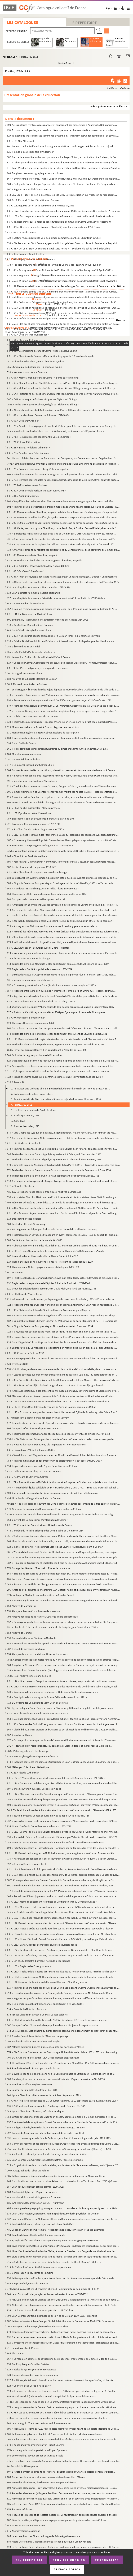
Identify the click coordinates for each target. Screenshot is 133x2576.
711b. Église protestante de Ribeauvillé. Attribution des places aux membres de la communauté (58, 1071)
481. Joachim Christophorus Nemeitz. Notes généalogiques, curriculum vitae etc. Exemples (55, 2229)
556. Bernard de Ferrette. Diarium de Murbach (31, 1638)
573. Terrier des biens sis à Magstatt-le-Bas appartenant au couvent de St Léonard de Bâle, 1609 (58, 963)
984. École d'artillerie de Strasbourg (26, 1224)
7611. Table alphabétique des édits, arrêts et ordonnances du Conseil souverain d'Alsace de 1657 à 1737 (61, 1810)
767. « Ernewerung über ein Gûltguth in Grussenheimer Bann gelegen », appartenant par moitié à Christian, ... (63, 840)
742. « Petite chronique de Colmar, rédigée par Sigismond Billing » (42, 399)
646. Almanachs (15, 2353)
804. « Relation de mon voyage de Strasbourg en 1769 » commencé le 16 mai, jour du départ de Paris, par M (63, 1235)
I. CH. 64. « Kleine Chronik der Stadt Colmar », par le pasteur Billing (42, 377)
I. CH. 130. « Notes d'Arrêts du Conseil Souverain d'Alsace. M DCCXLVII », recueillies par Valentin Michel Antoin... (62, 1939)
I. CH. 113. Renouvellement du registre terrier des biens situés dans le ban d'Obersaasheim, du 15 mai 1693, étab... (63, 1039)
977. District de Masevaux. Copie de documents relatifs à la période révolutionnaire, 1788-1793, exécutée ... (62, 974)
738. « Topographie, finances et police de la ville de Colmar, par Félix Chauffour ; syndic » (54, 264)
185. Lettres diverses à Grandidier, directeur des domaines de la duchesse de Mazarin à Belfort (56, 2176)
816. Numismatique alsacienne (23, 2530)
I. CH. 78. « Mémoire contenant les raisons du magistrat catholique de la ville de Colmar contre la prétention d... (63, 479)
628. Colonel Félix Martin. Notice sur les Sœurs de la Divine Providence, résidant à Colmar (55, 1546)
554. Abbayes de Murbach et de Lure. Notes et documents (37, 1654)
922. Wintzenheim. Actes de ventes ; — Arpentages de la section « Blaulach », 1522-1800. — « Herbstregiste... (62, 1299)
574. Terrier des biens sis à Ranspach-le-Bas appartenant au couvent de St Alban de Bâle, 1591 (57, 1033)
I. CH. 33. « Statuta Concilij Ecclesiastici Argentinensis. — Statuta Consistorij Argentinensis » (56, 1385)
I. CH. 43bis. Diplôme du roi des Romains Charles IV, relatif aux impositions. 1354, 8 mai (53, 227)
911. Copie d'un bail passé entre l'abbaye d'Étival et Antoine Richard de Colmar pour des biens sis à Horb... (63, 915)
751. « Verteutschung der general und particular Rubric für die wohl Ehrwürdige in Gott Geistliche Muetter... (62, 1536)
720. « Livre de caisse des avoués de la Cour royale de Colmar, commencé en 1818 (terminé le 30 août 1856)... (62, 1993)
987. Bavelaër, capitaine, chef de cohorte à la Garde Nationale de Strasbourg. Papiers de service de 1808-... (62, 2073)
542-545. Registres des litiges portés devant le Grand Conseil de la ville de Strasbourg (52, 1229)
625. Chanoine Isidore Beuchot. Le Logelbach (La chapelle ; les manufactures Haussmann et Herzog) (60, 797)
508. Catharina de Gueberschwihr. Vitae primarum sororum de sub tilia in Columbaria (52, 1493)
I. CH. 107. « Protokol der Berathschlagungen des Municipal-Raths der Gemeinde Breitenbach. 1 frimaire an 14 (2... (63, 211)
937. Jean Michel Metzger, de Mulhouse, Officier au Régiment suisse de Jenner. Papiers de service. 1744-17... (62, 2219)
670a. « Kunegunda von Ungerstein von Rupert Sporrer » (36, 2450)
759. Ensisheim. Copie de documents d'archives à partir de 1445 (40, 818)
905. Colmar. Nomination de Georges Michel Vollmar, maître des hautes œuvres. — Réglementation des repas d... (62, 791)
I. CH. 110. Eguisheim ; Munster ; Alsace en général (33, 807)
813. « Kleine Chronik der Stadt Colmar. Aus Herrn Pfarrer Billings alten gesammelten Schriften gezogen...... (63, 409)
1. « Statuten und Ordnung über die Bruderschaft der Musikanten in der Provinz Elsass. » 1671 (60, 1088)
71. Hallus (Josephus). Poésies (23, 2348)
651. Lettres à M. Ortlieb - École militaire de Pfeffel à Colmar (39, 657)
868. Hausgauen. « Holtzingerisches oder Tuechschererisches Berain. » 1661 (47, 894)
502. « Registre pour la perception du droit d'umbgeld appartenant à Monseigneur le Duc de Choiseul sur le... (63, 506)
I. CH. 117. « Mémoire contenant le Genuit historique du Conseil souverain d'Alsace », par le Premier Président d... (63, 1794)
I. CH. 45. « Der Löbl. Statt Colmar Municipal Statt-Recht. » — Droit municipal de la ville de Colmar (59, 248)
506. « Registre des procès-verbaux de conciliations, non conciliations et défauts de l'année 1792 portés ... (63, 1998)
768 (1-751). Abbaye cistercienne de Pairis (29, 1675)
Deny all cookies (69, 2560)
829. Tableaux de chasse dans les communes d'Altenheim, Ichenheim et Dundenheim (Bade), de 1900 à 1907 (63, 135)
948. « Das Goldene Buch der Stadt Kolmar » (30, 625)
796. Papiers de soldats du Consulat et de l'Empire (33, 2041)
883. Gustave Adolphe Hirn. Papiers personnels (31, 2192)
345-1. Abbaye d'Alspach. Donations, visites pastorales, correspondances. (46, 1444)
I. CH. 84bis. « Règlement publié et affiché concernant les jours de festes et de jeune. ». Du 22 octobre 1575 (63, 582)
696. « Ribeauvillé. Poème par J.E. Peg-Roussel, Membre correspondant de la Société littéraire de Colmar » (63, 2428)
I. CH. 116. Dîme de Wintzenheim (24, 1294)
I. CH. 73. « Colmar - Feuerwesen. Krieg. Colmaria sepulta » (38, 469)
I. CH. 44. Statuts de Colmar (22, 232)
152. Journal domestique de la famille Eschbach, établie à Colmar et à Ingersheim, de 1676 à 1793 (58, 2138)
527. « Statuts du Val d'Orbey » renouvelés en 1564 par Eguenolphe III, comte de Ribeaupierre (56, 1012)
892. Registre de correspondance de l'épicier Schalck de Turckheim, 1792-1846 (48, 1283)
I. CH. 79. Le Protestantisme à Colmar (27, 485)
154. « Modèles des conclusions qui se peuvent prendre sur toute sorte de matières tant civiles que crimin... (63, 1799)
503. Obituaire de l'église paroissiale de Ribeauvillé (34, 1055)
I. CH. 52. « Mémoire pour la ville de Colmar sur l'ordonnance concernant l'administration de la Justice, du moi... (63, 291)
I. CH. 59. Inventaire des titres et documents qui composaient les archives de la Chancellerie (56, 329)
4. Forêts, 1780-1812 (21, 1104)
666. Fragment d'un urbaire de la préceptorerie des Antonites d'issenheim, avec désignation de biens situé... (63, 1579)
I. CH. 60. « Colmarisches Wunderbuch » (28, 334)
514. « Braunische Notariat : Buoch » (26, 2009)
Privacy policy (67, 2569)
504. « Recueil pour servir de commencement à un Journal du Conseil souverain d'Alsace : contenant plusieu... (63, 1804)
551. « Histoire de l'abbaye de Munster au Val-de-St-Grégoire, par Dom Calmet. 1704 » (52, 1627)
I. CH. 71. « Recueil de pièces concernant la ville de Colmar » (39, 436)
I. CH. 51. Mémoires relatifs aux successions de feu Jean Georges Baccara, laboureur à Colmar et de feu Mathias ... (63, 286)
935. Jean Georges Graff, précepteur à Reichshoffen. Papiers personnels (45, 2159)
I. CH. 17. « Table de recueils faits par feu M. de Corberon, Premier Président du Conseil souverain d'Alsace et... (63, 1869)
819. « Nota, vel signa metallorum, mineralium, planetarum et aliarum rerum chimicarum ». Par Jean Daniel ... (63, 953)
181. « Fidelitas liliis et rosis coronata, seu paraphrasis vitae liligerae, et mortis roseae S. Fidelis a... (59, 1745)
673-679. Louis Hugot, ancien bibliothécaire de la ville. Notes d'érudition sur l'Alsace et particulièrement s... (62, 194)
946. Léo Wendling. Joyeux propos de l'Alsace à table (35, 2455)
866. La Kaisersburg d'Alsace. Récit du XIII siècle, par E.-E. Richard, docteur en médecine (54, 2434)
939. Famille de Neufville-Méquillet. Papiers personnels (36, 2235)
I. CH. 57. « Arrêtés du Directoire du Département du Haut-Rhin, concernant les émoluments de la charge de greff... (62, 318)
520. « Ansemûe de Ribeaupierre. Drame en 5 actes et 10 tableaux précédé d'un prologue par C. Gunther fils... (63, 2391)
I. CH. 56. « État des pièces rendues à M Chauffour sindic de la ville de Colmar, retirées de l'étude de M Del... (63, 313)
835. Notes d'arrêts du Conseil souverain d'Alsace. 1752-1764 (39, 1826)
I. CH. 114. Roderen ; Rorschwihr (24, 1143)
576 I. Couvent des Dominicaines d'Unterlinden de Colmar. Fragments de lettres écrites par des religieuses (62, 1514)
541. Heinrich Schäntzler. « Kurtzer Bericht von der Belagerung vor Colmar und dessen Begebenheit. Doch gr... (63, 458)
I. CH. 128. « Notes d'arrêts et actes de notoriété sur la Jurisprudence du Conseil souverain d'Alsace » (60, 1928)
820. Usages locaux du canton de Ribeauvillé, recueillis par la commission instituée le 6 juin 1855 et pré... (63, 1060)
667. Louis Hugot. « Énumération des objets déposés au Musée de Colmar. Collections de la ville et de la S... (63, 689)
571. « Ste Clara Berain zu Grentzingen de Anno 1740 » (35, 829)
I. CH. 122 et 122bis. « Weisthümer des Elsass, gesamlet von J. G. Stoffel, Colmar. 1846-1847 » (56, 1778)
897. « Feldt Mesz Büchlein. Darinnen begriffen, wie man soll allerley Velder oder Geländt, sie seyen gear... (63, 1277)
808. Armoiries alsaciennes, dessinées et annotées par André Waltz (42, 2482)
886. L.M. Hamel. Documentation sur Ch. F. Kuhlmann (35, 2202)
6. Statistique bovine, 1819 (25, 1115)
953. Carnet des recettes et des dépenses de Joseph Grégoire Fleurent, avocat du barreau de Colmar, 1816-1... (63, 2143)
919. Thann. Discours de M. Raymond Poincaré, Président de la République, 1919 (50, 1261)
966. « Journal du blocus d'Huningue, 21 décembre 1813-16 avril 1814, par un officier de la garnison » (60, 920)
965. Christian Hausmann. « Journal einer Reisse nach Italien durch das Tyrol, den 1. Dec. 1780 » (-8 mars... (63, 2181)
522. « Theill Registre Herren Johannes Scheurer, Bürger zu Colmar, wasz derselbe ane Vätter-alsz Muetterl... (63, 786)
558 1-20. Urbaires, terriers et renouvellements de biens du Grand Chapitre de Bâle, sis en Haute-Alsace (61, 1369)
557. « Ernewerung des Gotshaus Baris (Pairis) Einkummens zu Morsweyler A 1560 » (51, 985)
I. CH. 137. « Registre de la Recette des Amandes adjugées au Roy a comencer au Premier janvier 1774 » (61, 1971)
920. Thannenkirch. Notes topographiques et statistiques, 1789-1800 (43, 1267)
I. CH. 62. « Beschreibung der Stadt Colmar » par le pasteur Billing (42, 350)
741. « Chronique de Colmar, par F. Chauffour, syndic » (35, 361)
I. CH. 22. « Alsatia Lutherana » (23, 1772)
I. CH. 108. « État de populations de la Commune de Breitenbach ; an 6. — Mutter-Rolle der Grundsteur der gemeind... (62, 216)
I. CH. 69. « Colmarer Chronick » (24, 420)
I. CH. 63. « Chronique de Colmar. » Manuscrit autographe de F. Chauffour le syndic (51, 356)
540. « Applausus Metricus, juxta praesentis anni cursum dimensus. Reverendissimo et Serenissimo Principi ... (63, 1390)
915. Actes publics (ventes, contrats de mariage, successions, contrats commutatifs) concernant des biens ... (62, 1066)
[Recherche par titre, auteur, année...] (62, 30)
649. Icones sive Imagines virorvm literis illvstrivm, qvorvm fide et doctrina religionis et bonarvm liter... (61, 2331)
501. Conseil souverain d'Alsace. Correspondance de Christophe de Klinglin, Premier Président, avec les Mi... (62, 1885)
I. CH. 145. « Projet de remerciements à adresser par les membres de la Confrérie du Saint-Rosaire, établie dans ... (63, 1686)
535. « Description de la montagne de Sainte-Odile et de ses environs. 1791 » (47, 1697)
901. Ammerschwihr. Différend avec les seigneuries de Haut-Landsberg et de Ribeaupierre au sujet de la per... (63, 146)
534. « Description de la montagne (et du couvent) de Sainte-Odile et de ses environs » (52, 1692)
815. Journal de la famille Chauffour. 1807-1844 (32, 2089)
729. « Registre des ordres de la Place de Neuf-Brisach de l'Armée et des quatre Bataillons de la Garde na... (63, 996)
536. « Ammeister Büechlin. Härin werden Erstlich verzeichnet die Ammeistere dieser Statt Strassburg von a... (63, 1197)
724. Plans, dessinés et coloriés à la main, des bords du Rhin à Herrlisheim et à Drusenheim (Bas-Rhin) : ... (62, 1331)
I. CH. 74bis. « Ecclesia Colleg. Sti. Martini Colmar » (34, 1471)
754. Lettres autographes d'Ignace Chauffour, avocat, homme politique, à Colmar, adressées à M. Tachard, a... (62, 2116)
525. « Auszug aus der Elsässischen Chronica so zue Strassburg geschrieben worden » (52, 926)
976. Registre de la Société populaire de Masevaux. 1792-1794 (39, 969)
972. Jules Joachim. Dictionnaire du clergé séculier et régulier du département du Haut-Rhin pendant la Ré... (63, 2030)
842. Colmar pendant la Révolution (25, 603)
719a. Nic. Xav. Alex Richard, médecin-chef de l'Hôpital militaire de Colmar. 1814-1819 (53, 2288)
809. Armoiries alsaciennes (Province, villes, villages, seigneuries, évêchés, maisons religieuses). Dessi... (62, 2487)
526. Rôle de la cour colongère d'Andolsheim (30, 151)
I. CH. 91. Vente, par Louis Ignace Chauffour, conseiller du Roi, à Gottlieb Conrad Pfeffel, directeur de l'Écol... (63, 528)
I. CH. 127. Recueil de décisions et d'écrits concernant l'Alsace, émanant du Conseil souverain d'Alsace (61, 1923)
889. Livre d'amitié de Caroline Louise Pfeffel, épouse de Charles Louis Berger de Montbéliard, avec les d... (63, 2251)
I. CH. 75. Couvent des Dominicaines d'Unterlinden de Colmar (40, 1525)
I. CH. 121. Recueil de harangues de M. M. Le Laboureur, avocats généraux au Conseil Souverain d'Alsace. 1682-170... (62, 1853)
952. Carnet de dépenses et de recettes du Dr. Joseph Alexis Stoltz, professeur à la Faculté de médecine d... (63, 2337)
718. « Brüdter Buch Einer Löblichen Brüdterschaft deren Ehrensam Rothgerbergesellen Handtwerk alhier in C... (62, 641)
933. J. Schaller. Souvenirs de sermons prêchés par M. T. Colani (40, 2310)
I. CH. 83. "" (25, 571)
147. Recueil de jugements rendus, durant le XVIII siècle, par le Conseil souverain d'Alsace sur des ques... (62, 1891)
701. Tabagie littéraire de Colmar (24, 673)
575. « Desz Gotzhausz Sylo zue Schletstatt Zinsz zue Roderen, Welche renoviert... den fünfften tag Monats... (62, 1132)
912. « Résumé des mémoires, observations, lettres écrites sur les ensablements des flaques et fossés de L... (63, 931)
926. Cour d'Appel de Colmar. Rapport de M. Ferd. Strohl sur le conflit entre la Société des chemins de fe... (62, 1342)
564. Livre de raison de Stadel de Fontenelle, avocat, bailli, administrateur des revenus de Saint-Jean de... (63, 1541)
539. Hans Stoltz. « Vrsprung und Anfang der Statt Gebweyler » (40, 845)
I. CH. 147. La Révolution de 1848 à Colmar (29, 614)
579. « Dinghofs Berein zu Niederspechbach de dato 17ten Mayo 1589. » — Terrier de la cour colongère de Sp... (63, 1164)
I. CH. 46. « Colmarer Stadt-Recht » (25, 254)
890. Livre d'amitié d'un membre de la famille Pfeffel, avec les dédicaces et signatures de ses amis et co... (62, 2256)
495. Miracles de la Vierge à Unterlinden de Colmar (34, 1498)
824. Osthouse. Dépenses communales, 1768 (30, 1023)
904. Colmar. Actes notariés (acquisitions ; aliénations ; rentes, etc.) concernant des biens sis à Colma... (62, 770)
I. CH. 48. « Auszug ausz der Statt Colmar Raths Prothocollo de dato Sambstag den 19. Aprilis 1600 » (60, 270)
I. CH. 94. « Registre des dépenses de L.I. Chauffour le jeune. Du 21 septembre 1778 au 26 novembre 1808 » (62, 2100)
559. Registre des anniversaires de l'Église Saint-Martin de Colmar (42, 1466)
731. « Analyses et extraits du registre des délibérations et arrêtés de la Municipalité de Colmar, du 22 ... (61, 539)
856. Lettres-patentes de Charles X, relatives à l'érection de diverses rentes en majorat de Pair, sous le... (61, 2278)
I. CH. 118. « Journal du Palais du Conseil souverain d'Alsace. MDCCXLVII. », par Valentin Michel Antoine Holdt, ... (63, 1831)
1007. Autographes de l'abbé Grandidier (28, 2170)
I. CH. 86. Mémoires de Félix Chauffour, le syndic (32, 555)
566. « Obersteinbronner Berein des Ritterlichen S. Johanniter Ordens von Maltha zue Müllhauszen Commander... (63, 1245)
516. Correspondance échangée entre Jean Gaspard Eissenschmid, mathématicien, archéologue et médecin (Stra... (63, 2342)
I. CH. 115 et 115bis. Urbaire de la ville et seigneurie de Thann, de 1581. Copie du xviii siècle (55, 1251)
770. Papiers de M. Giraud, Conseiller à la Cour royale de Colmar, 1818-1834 (47, 2154)
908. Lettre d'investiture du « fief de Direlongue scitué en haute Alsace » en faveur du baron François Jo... (62, 802)
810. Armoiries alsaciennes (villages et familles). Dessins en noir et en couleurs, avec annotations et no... (62, 2493)
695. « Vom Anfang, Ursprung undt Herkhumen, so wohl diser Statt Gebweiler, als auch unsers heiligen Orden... (62, 861)
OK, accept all (29, 2560)
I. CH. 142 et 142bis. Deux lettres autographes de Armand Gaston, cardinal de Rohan (51, 1406)
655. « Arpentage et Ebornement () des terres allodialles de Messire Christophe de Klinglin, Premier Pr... (63, 904)
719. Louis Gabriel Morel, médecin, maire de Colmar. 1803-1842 (40, 2224)
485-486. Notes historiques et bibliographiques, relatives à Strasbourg (44, 1191)
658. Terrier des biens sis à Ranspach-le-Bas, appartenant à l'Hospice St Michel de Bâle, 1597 (56, 1044)
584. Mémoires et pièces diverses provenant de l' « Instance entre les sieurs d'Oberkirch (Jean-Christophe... (62, 1396)
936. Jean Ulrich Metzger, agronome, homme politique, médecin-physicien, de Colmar (53, 2213)
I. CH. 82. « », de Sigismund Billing (38, 565)
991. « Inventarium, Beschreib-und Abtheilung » (32, 781)
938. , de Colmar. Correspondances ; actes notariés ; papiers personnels (52, 2240)
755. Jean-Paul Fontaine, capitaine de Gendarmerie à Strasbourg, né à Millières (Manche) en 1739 (59, 2149)
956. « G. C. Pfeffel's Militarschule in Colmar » (31, 651)
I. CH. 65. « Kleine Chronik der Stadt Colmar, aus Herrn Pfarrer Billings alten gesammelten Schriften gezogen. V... (63, 383)
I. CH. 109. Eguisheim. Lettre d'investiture (29, 813)
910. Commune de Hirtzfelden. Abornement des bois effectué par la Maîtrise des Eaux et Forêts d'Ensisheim (63, 910)
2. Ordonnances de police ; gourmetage (32, 1094)
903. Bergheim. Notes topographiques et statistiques (35, 173)
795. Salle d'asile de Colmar (22, 743)
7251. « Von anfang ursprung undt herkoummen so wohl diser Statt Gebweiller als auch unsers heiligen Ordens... (63, 850)
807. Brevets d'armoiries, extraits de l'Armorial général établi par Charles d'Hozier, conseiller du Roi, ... (61, 2471)
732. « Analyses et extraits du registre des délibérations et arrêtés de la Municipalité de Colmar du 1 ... (61, 544)
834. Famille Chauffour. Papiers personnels (29, 2084)
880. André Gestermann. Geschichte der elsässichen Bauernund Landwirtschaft (49, 2541)
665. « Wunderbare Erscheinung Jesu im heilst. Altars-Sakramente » (42, 888)
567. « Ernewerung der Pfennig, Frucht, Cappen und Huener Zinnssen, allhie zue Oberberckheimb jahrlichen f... (63, 178)
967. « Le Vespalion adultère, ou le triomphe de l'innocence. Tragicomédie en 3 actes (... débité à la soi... (62, 2358)
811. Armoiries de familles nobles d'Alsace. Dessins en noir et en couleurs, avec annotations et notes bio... (63, 2498)
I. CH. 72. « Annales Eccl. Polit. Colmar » (28, 453)
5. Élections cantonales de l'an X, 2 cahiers (33, 1110)
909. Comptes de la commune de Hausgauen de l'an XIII (36, 899)
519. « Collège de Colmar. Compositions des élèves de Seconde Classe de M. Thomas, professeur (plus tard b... (62, 662)
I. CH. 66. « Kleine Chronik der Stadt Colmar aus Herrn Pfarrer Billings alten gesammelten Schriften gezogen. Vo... (63, 388)
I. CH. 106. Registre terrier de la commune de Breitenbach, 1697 (40, 205)
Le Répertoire (83, 22)
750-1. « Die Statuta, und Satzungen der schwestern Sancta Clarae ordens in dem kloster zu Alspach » (60, 1439)
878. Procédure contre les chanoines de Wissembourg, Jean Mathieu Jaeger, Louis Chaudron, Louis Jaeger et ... (63, 1761)
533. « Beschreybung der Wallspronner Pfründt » (32, 1756)
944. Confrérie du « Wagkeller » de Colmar (29, 630)
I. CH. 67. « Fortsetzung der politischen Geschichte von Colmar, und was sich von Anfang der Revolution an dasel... (63, 393)
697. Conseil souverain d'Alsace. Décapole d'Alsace (34, 1788)
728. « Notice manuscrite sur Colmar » (27, 372)
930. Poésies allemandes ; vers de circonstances (32, 2374)
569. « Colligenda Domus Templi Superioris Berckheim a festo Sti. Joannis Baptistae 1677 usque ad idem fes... (63, 184)
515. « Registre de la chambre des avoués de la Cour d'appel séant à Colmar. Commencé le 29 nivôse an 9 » (63, 1987)
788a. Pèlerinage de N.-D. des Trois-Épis (28, 1751)
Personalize (107, 2560)
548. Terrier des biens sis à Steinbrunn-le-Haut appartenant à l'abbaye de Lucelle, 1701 (53, 1175)
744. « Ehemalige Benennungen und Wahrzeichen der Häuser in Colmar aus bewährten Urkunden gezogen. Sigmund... (63, 695)
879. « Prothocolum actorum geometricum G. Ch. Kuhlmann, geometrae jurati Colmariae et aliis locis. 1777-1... (63, 705)
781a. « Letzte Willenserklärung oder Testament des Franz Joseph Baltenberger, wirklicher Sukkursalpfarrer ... (63, 1557)
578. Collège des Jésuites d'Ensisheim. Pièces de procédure (38, 1568)
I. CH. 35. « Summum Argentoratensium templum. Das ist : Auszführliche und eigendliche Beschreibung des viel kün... (63, 1213)
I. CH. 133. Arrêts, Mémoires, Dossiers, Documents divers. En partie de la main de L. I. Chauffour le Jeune (62, 1955)
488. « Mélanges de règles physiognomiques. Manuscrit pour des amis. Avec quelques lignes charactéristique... (63, 2208)
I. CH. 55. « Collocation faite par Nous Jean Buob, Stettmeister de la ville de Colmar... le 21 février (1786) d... (63, 307)
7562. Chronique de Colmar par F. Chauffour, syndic (34, 366)
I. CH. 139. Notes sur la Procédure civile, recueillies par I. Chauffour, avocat (47, 1982)
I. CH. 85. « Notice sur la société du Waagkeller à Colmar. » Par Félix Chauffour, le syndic (53, 635)
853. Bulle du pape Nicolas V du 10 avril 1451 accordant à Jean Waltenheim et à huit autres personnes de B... (63, 1358)
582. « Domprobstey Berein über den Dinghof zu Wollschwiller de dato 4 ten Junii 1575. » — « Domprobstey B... (63, 1320)
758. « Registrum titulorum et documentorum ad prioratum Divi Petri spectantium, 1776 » (54, 1460)
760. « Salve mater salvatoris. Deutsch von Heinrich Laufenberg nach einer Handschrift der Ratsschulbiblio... (63, 2439)
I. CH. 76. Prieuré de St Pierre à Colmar (27, 1476)
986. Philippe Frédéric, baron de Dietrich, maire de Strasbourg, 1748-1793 (46, 2127)
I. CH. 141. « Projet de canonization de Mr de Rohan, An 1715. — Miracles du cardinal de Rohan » (58, 1401)
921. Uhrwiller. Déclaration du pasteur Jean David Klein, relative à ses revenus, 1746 (51, 1288)
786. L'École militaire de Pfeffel (23, 646)
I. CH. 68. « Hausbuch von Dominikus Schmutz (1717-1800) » (38, 415)
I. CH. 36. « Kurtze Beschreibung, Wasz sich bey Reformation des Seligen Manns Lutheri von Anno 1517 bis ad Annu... (63, 1380)
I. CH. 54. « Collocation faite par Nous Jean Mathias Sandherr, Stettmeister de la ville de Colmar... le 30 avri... (63, 302)
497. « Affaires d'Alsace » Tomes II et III (27, 1864)
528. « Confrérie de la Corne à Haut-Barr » (29, 2385)
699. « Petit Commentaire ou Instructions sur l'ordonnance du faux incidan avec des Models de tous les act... (63, 1847)
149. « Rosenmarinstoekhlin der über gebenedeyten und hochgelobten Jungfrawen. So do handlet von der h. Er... (62, 1584)
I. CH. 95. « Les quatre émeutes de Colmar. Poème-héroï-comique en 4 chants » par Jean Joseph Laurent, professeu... (63, 2412)
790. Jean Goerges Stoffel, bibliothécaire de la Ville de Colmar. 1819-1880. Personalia (52, 2315)
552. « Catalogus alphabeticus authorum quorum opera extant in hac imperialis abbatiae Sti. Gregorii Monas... (63, 1622)
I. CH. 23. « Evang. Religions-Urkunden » (28, 447)
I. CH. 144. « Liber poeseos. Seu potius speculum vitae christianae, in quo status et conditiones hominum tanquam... (63, 1681)
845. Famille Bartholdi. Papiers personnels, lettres (33, 2068)
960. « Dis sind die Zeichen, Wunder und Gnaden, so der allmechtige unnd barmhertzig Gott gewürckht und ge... (63, 1729)
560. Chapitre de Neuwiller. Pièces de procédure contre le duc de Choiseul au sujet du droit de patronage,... (63, 1665)
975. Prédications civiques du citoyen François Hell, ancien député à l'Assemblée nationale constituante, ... (63, 942)
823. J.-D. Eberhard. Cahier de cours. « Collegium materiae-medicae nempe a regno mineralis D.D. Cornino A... (63, 2547)
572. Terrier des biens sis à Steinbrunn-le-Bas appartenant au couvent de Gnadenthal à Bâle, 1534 (59, 1170)
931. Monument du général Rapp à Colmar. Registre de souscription (43, 732)
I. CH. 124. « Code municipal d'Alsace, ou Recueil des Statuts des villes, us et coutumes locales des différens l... (63, 1783)
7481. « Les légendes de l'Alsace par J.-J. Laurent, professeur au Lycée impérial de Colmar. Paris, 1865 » (61, 2401)
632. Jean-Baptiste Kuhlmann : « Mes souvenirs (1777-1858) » (39, 587)
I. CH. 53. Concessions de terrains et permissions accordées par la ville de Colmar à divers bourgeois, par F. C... (63, 297)
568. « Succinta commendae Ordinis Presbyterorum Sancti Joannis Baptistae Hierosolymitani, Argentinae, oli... (63, 1718)
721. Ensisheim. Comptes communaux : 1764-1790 (33, 824)
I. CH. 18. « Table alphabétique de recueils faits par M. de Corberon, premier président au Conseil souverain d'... (63, 1874)
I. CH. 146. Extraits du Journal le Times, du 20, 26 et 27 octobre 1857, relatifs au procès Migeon (57, 2020)
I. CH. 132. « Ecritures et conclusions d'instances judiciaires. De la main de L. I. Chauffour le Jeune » (59, 1950)
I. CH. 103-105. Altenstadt (20, 141)
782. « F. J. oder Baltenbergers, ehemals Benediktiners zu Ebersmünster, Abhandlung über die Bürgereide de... (63, 1562)
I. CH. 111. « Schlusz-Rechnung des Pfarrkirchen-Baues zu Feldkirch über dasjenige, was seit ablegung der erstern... (63, 834)
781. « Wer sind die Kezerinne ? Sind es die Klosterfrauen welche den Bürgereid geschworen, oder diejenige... (63, 1552)
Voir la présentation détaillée (106, 106)
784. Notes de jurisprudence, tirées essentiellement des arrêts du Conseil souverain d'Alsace (55, 1842)
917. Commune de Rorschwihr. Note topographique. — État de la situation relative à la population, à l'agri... (63, 1138)
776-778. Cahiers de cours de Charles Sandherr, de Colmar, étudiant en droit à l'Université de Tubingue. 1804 (63, 2299)
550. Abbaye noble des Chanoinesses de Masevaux (33, 1611)
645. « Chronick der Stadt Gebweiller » (27, 856)
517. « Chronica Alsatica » (20, 1186)
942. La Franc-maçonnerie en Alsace (26, 2525)
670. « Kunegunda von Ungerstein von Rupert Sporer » (35, 2444)
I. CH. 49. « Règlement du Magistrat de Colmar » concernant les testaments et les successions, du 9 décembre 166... (63, 275)
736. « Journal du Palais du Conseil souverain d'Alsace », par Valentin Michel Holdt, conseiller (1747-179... (63, 1837)
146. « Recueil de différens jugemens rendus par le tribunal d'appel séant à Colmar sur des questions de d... (63, 1896)
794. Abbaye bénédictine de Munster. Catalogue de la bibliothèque (42, 1616)
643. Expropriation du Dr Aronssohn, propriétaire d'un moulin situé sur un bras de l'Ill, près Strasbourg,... (62, 1347)
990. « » (59, 700)
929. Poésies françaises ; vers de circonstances (31, 2369)
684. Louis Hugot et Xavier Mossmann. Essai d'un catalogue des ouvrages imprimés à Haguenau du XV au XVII (62, 878)
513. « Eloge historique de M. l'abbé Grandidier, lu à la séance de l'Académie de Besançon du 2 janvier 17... (63, 2165)
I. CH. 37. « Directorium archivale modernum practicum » (37, 1713)
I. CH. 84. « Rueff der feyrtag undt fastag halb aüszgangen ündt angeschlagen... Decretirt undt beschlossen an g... (63, 576)
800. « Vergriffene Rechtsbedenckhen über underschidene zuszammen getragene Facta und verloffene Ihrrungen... (62, 501)
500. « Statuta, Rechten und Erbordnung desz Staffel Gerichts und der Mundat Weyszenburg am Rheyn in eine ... (63, 1315)
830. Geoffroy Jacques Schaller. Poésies (28, 2364)
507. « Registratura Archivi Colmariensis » (29, 189)
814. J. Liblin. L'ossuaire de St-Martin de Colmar (32, 716)
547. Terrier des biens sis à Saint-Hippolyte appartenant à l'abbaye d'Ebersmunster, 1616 (54, 1159)
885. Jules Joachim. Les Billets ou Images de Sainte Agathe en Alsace (43, 2536)
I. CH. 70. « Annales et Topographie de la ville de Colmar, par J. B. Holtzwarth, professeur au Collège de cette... (63, 426)
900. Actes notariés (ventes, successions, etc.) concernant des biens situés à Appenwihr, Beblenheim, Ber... (62, 124)
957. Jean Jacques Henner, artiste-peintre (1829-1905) (35, 2186)
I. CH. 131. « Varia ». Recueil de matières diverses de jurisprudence (42, 1944)
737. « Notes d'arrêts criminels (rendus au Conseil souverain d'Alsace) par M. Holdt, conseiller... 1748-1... (62, 1821)
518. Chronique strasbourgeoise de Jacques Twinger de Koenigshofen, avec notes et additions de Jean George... (62, 1181)
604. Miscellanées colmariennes (24, 754)
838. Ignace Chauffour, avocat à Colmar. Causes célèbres (37, 2014)
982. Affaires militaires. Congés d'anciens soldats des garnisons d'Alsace (45, 2046)
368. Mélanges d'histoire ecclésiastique (28, 1767)
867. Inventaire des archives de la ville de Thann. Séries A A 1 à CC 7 (42, 1256)
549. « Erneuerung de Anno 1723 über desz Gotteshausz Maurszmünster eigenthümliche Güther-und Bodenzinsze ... (63, 1600)
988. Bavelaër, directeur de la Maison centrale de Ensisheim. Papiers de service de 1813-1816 (56, 2079)
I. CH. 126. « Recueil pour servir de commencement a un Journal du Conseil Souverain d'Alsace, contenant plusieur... (62, 1917)
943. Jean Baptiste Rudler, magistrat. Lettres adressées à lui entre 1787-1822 (47, 2294)
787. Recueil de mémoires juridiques (26, 1648)
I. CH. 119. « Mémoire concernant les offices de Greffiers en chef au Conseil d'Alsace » (52, 1901)
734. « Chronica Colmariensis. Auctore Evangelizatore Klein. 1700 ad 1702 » (46, 345)
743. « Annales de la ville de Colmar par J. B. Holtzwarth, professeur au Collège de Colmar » (55, 431)
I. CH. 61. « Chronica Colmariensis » (26, 340)
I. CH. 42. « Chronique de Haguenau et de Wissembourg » (37, 872)
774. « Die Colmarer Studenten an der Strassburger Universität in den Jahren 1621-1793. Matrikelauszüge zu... (63, 2052)
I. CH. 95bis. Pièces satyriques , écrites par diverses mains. (38, 668)
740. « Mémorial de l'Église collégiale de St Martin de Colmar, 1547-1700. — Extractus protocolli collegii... (63, 1487)
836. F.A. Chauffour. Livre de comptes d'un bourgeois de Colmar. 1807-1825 (46, 2106)
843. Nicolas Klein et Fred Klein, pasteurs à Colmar (34, 2197)
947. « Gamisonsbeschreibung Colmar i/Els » (30, 764)
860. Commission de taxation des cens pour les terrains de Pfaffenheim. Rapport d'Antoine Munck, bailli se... (63, 1028)
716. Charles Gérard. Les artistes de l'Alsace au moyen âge (37, 2036)
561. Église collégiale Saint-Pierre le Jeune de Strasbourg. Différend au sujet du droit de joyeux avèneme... (62, 1708)
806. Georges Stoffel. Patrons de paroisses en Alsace (34, 1428)
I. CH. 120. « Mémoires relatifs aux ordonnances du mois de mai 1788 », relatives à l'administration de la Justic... (62, 1907)
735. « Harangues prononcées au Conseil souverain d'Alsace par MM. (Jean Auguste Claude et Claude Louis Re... (62, 1858)
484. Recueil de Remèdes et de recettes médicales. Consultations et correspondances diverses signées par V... (63, 2514)
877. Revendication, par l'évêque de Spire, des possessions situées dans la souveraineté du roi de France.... (63, 1423)
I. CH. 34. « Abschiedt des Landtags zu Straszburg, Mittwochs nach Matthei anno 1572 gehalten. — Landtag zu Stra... (63, 1208)
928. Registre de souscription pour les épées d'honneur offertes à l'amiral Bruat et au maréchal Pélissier (62, 721)
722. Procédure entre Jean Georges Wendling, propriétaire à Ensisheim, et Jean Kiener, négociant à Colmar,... (63, 1304)
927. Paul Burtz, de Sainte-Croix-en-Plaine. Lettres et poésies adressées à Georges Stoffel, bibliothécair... (62, 2380)
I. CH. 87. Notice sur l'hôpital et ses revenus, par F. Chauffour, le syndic (44, 560)
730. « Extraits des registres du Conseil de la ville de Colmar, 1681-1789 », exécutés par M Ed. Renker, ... (61, 533)
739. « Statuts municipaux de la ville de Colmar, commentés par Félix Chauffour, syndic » (54, 237)
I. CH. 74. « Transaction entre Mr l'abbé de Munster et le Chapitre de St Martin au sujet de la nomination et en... (63, 1482)
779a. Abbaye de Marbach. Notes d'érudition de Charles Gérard (40, 1595)
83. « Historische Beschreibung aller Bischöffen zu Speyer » (38, 1417)
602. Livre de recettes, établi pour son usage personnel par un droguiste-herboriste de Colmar (56, 2520)
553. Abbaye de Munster (19, 1632)
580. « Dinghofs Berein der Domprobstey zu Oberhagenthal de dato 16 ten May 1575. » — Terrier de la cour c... (63, 883)
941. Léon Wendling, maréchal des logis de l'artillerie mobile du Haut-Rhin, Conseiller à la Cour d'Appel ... (63, 167)
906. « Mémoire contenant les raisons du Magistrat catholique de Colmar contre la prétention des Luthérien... (63, 474)
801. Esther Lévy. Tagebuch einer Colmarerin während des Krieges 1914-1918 (47, 619)
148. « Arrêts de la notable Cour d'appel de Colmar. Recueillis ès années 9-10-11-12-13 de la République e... (63, 1912)
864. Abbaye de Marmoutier (21, 1605)
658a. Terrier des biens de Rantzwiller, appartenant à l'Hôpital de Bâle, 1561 (47, 1049)
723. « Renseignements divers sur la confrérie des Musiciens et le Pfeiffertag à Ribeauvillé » (55, 1076)
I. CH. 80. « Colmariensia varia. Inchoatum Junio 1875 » (36, 490)
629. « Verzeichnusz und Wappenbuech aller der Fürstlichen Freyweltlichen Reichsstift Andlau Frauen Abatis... (63, 1455)
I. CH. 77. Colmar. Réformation (23, 442)
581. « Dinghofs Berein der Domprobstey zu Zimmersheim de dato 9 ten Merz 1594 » (50, 1326)
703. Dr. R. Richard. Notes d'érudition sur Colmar (33, 200)
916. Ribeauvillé (15, 1082)
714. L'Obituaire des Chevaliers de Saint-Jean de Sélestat (37, 1702)
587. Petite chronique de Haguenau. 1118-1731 (31, 867)
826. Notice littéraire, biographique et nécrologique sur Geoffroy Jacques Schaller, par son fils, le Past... (62, 2305)
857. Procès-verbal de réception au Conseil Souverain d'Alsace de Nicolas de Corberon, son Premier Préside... (63, 2122)
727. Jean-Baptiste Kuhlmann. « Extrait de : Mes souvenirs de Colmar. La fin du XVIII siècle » (56, 598)
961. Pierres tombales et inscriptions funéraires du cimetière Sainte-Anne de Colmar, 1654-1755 (57, 748)
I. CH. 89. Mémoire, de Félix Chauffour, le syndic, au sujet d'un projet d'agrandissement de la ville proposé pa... (63, 517)
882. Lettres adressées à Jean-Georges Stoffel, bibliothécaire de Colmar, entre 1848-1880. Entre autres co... (62, 2321)
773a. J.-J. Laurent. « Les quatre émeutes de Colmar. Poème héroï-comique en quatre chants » (57, 2418)
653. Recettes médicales (20, 2509)
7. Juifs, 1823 (18, 1120)
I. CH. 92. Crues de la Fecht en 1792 (25, 1353)
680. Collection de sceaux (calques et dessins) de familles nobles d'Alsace (46, 2477)
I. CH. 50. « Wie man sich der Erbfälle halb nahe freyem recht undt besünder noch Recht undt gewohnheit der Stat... (63, 280)
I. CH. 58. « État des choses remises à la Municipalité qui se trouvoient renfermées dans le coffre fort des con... (63, 323)
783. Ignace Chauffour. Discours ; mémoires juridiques (35, 2111)
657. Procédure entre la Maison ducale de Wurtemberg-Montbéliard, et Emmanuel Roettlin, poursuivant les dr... (62, 990)
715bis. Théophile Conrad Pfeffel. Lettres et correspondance (39, 2267)
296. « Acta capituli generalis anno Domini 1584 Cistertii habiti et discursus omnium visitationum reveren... (63, 1589)
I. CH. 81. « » (23, 496)
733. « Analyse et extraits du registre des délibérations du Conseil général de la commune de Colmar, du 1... (63, 549)
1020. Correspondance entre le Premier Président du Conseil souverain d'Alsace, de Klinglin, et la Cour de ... (62, 1880)
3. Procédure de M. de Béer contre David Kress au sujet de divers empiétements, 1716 (56, 1099)
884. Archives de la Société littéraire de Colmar (32, 678)
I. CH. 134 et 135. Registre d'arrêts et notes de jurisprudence (38, 1960)
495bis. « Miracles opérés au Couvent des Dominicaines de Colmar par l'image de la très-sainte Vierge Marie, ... (63, 1503)
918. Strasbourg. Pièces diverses (24, 1218)
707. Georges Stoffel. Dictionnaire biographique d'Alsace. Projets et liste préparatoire (52, 2025)
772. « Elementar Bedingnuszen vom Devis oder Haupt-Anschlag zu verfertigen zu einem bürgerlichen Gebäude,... (63, 711)
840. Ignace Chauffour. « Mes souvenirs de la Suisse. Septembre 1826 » (44, 2095)
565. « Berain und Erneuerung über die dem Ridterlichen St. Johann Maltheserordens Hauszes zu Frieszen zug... (63, 1573)
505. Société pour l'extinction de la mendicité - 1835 (34, 1240)
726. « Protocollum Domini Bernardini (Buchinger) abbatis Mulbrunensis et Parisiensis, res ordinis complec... (63, 1670)
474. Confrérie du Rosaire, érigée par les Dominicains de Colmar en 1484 (45, 1530)
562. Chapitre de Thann (19, 1735)
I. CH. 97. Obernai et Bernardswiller (26, 1017)
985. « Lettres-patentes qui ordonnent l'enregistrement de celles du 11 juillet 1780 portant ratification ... (62, 1374)
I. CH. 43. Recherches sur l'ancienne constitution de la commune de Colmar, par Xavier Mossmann (59, 221)
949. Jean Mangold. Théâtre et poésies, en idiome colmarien (39, 2423)
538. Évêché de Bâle (17, 1363)
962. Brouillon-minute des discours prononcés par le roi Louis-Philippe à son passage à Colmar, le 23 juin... (62, 608)
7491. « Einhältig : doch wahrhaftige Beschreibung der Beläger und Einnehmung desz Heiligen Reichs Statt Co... (63, 463)
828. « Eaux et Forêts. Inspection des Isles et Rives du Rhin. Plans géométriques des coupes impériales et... (63, 1337)
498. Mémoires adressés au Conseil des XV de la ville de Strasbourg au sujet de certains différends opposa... (62, 1202)
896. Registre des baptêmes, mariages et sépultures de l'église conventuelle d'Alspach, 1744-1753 (58, 1433)
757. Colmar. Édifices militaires (23, 759)
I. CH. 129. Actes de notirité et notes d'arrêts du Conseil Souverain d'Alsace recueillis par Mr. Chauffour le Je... (62, 1934)
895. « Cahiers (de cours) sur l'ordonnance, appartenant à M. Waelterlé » (45, 2003)
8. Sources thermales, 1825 (25, 1126)
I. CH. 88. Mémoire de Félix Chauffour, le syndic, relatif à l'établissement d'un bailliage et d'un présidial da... (63, 512)
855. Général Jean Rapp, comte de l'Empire (30, 2272)
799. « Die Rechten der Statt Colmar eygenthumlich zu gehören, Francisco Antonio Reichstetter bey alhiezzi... (63, 243)
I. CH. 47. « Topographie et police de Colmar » (31, 259)
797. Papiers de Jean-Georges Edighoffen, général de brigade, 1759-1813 (45, 2132)
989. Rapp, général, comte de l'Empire (27, 2283)
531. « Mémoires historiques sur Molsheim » (30, 980)
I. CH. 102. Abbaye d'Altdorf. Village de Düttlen (31, 1450)
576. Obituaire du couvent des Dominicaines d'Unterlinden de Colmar (44, 1509)
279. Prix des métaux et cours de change (28, 958)
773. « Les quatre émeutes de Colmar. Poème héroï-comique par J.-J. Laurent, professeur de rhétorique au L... (63, 2407)
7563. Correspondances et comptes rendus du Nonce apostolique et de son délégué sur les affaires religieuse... (63, 1659)
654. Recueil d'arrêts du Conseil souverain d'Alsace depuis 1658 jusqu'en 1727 (48, 1815)
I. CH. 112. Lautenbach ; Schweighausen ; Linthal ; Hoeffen (38, 947)
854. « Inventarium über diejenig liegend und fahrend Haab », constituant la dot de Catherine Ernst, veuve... (63, 775)
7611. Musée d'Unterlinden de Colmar (27, 684)
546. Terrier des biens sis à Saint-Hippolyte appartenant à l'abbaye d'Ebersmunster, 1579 (54, 1154)
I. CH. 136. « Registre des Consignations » (29, 1966)
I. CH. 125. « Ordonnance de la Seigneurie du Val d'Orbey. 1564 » (41, 1001)
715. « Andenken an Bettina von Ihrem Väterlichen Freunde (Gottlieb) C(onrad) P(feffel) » (54, 2262)
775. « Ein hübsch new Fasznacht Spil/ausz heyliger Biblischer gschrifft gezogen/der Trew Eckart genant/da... (63, 2461)
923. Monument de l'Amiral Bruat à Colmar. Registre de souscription (43, 727)
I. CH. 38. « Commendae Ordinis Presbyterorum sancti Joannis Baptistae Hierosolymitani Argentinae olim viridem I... (63, 1724)
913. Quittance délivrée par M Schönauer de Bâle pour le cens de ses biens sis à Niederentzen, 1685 (60, 1007)
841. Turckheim (15, 1272)
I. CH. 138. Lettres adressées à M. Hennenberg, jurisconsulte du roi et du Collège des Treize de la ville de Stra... (62, 1977)
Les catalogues (22, 22)
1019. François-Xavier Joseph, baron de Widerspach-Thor (37, 2326)
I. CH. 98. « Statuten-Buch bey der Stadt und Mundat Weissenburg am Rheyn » (48, 1310)
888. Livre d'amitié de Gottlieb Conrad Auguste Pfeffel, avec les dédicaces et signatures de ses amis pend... (63, 2245)
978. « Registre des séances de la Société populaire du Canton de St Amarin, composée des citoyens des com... (62, 1148)
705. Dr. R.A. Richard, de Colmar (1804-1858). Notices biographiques (43, 2057)
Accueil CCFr (10, 56)
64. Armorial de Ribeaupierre (22, 2466)
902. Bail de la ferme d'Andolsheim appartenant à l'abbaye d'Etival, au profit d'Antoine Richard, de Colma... (63, 157)
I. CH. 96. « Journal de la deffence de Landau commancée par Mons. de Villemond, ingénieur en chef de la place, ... (63, 937)
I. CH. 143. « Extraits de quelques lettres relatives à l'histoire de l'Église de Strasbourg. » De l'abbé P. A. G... (63, 1412)
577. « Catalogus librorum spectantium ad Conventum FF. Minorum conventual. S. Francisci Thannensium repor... (63, 1740)
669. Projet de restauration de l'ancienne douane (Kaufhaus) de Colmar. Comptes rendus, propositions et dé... (62, 738)
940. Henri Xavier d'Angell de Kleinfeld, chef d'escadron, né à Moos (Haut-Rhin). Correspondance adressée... (63, 2063)
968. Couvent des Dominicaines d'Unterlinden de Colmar (37, 1519)
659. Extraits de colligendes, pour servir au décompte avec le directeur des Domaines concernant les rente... (63, 130)
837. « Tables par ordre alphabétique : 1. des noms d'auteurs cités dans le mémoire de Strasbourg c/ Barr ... (63, 162)
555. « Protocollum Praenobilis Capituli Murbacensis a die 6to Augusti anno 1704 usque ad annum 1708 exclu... (63, 1643)
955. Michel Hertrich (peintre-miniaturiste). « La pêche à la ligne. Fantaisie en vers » (51, 2396)
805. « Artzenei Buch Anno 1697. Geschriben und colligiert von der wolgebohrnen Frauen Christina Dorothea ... (63, 2504)
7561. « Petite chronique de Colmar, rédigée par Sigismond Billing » (42, 404)
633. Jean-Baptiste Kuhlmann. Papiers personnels (33, 592)
